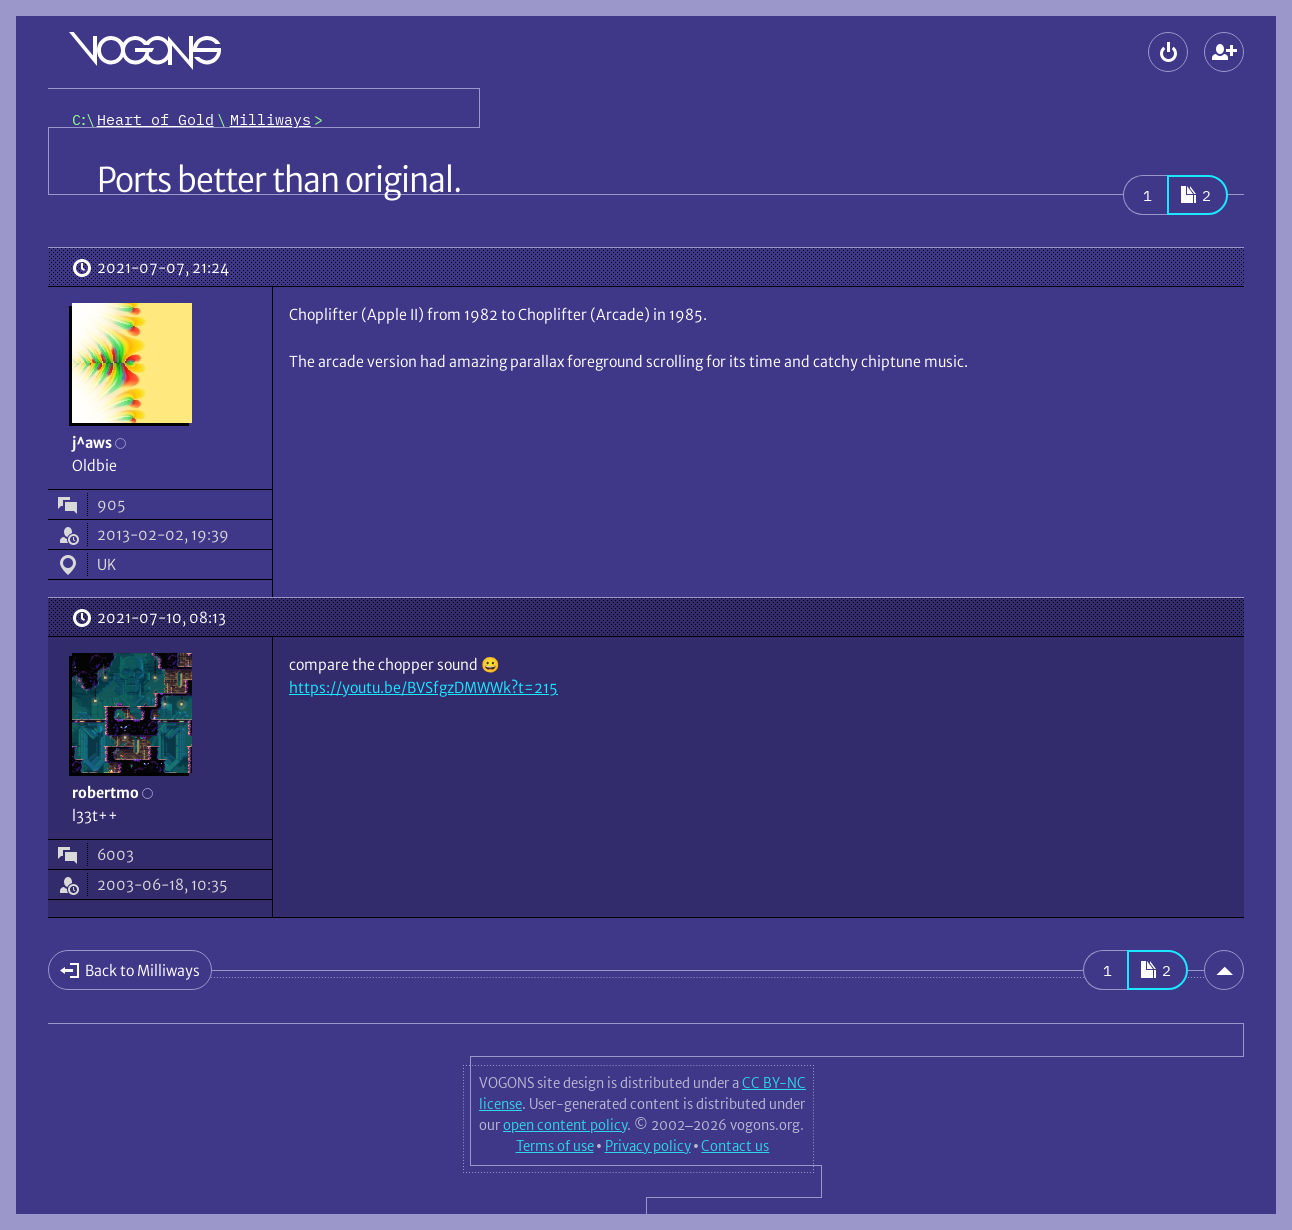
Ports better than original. (279, 180)
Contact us (735, 1146)
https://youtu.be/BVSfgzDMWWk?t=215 (423, 687)
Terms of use (555, 1146)
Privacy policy (648, 1146)
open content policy (565, 1125)
